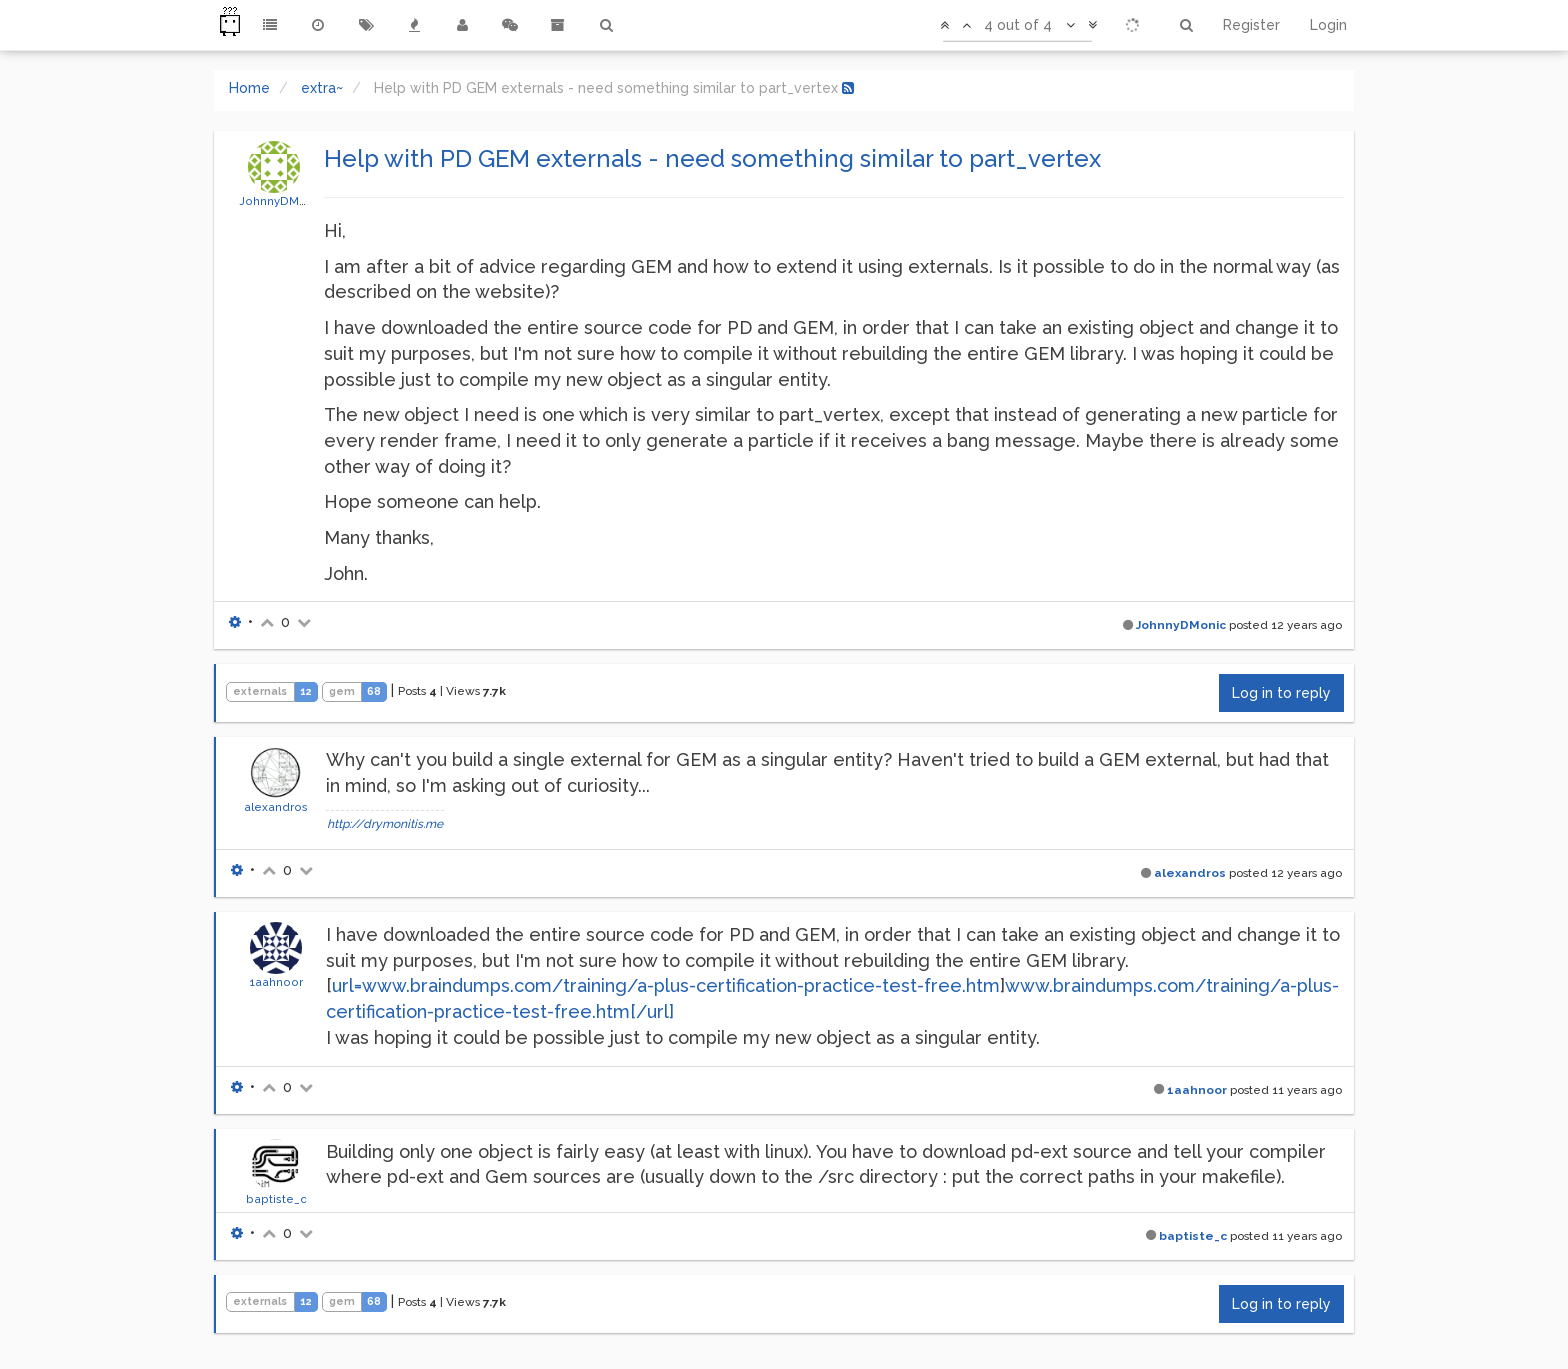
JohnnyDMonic (281, 201)
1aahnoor (276, 982)
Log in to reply (1281, 693)
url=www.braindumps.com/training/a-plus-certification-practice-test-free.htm (666, 985)
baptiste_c (276, 1199)
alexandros (276, 807)
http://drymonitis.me (385, 824)
